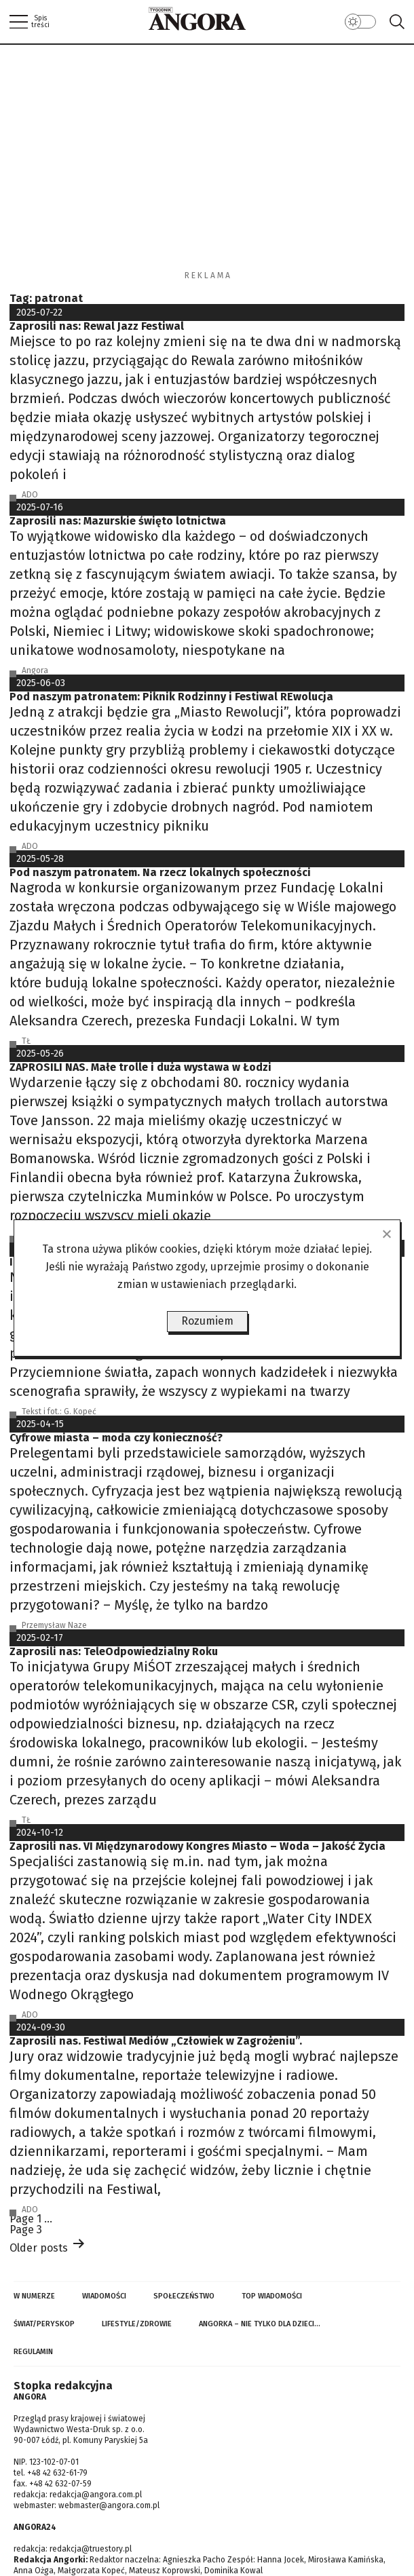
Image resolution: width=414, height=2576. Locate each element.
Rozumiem (207, 1320)
